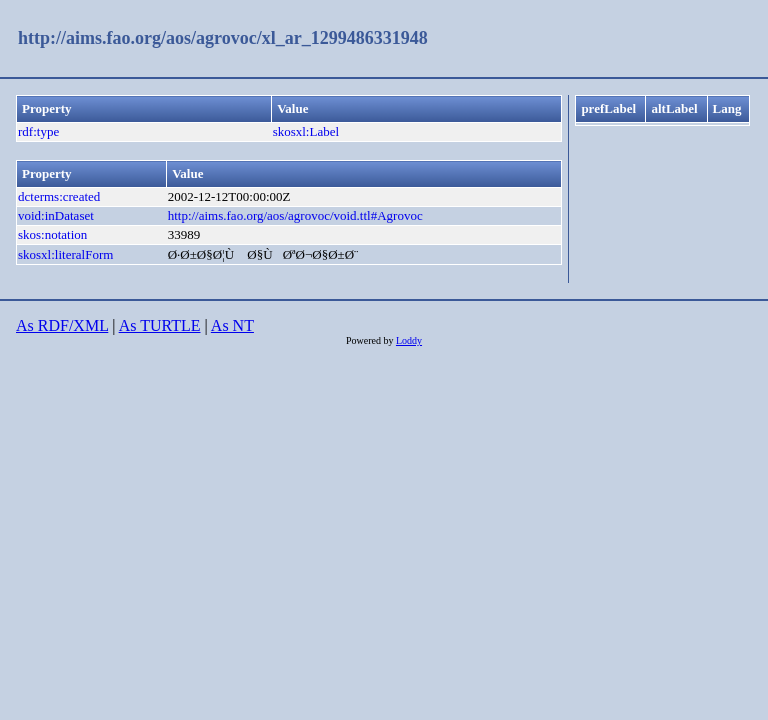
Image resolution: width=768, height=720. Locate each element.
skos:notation (52, 234)
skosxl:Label (306, 131)
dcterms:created (59, 196)
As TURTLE (160, 325)
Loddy (409, 340)
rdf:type (38, 131)
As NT (232, 325)
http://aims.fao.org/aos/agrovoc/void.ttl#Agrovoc (295, 215)
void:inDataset (56, 215)
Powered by (371, 340)
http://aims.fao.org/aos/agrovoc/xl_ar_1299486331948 (223, 38)
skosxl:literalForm (65, 254)
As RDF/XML (62, 325)
